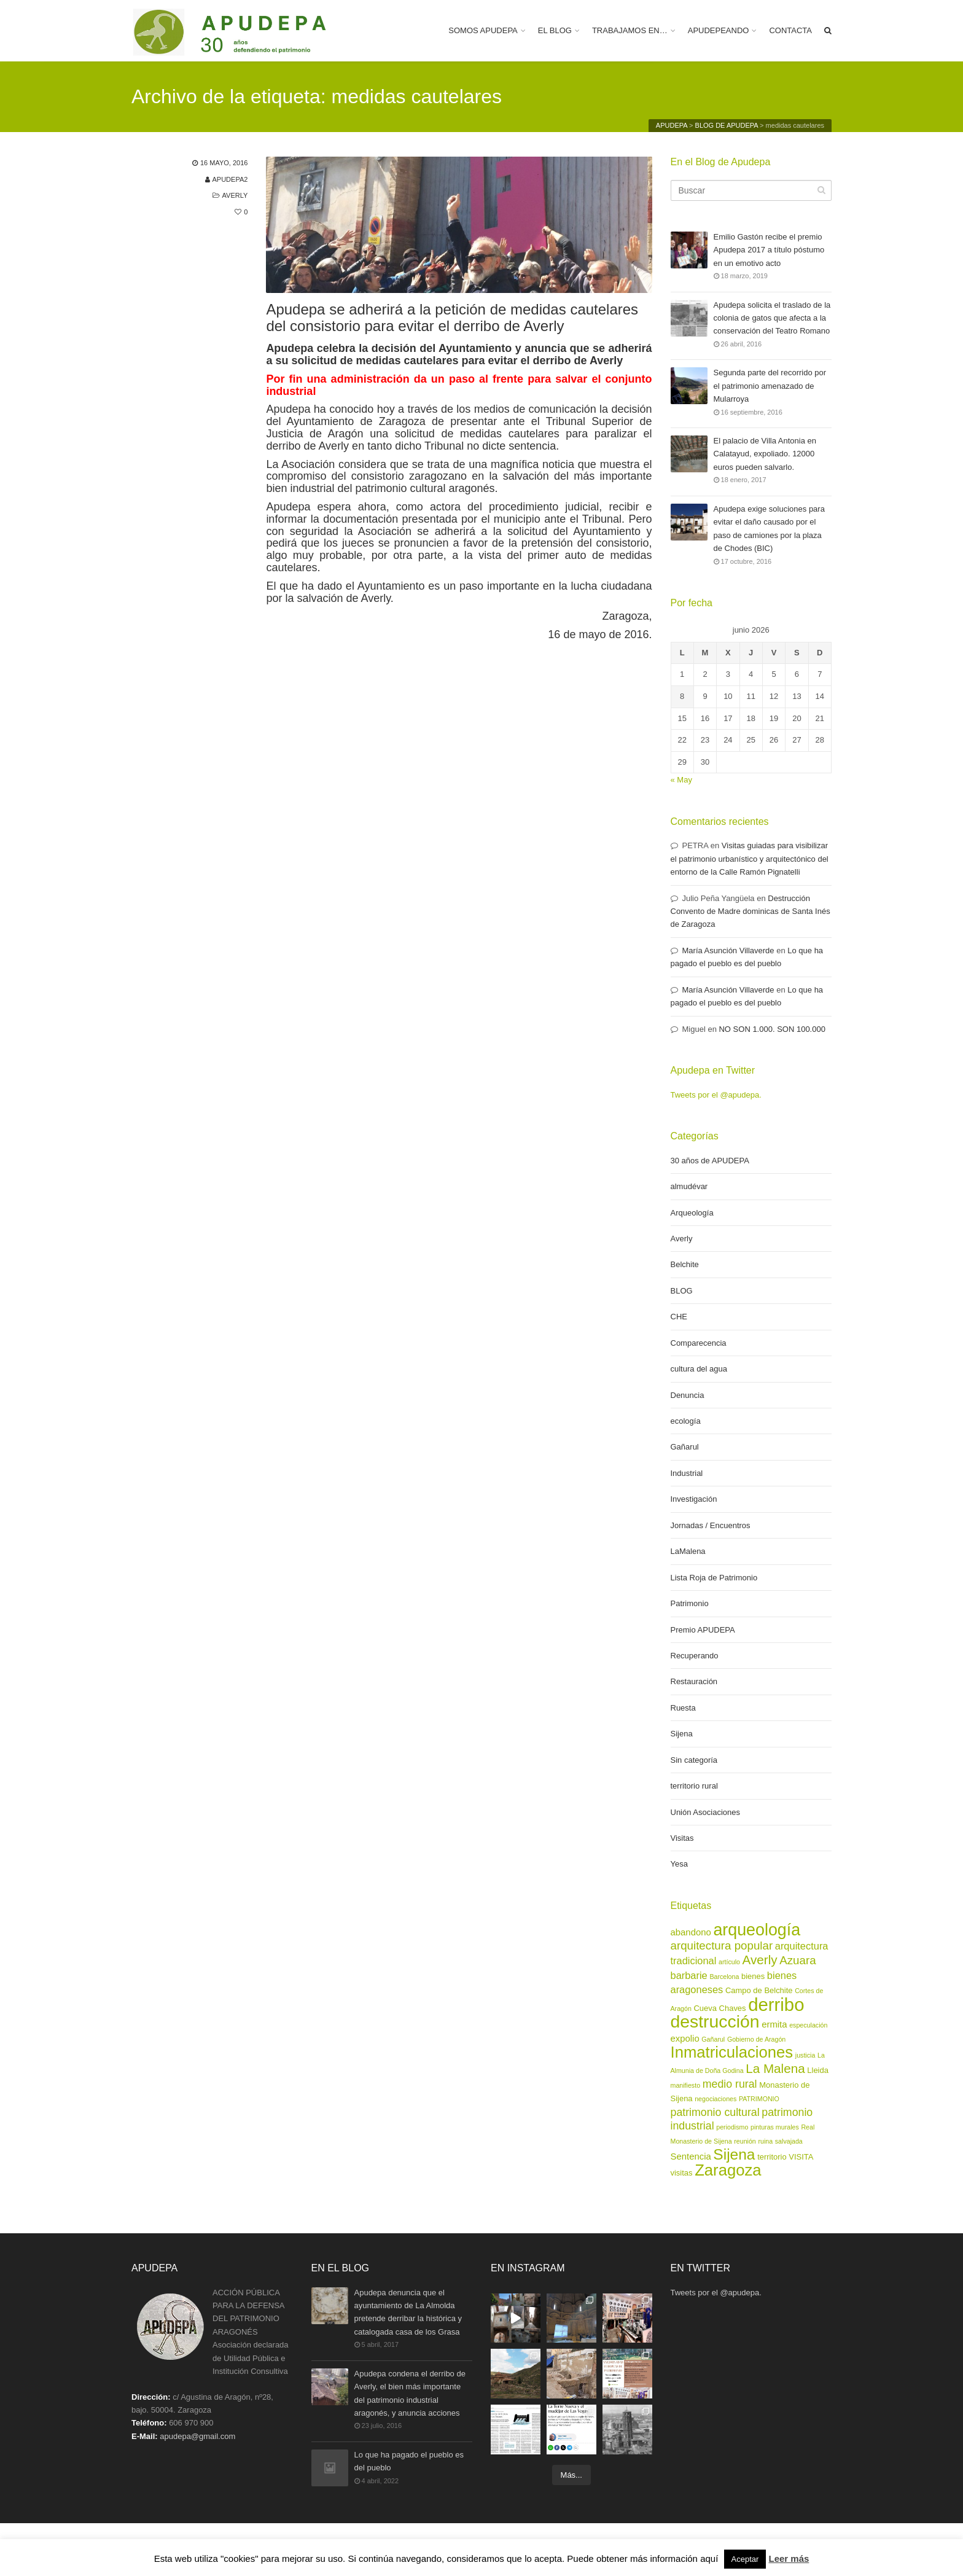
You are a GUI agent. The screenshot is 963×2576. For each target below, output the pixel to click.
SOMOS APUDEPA (482, 30)
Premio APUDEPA (703, 1629)
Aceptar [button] (745, 2559)
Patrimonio (690, 1603)
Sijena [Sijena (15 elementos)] (734, 2154)
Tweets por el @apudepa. (716, 1094)
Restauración (694, 1681)
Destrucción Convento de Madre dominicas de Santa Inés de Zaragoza (750, 911)
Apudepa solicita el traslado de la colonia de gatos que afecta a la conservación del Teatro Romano (772, 318)
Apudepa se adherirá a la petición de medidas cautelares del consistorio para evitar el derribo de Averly (452, 318)
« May (681, 779)
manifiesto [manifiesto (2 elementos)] (686, 2085)
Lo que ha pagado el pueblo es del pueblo (409, 2462)
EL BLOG (555, 30)
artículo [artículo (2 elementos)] (729, 1961)
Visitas (682, 1838)
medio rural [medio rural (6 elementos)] (730, 2084)
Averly (235, 195)
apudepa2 (230, 179)
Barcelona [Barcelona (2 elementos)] (724, 1976)
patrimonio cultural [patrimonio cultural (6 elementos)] (715, 2112)
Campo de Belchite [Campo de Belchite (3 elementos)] (759, 1990)
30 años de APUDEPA (710, 1160)
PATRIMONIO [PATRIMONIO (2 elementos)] (759, 2098)
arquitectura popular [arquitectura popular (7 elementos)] (722, 1945)
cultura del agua (699, 1368)
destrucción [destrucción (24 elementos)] (715, 2021)
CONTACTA (790, 30)
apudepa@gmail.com (197, 2436)
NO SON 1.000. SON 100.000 (772, 1029)
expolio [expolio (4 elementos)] (685, 2038)
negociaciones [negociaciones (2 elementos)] (715, 2098)
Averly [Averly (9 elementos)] (760, 1960)
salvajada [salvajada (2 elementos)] (789, 2141)
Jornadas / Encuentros (711, 1525)
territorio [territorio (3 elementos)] (772, 2156)
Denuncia (687, 1395)
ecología (686, 1421)
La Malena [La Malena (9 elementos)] (775, 2068)
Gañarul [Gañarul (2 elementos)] (713, 2039)
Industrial (687, 1473)
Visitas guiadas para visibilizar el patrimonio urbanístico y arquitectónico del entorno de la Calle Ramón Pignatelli (749, 858)
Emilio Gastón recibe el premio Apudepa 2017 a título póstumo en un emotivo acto (769, 250)
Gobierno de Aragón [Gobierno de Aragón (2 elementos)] (756, 2039)
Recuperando (695, 1655)
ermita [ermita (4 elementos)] (774, 2024)
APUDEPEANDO (718, 30)
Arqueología (692, 1212)
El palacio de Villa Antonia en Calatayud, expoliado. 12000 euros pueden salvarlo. (765, 453)
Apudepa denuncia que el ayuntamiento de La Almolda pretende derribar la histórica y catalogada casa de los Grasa (408, 2311)
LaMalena (688, 1551)
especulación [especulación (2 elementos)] (808, 2025)
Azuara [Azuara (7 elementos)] (797, 1960)
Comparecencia (699, 1343)
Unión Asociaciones (705, 1812)
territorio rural (694, 1785)
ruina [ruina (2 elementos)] (765, 2141)
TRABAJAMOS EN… (630, 30)
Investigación (694, 1499)
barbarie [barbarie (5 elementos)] (689, 1975)
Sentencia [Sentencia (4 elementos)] (691, 2156)
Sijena (682, 1733)
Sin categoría (694, 1760)
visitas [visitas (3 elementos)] (682, 2172)
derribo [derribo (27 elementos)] (776, 2004)
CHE (679, 1316)
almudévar (689, 1186)
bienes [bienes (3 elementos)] (753, 1976)
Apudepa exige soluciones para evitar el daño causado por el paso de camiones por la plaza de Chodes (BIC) (769, 528)
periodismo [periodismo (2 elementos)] (732, 2127)
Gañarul (685, 1446)
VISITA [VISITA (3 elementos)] (801, 2156)
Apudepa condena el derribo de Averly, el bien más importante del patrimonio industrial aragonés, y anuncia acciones (410, 2393)
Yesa (679, 1863)
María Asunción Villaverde (728, 950)
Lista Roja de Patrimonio (714, 1577)
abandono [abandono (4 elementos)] (691, 1932)
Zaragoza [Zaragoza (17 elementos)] (728, 2170)
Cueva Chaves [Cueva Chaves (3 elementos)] (720, 2008)
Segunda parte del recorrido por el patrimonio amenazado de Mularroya (770, 385)
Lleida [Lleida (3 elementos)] (817, 2070)
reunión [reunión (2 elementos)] (745, 2141)
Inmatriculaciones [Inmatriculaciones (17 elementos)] (732, 2052)
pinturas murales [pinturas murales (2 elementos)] (775, 2127)
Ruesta (683, 1707)
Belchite (685, 1264)
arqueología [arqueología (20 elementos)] (756, 1930)
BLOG (682, 1290)
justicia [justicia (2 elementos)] (805, 2055)
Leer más (788, 2558)
